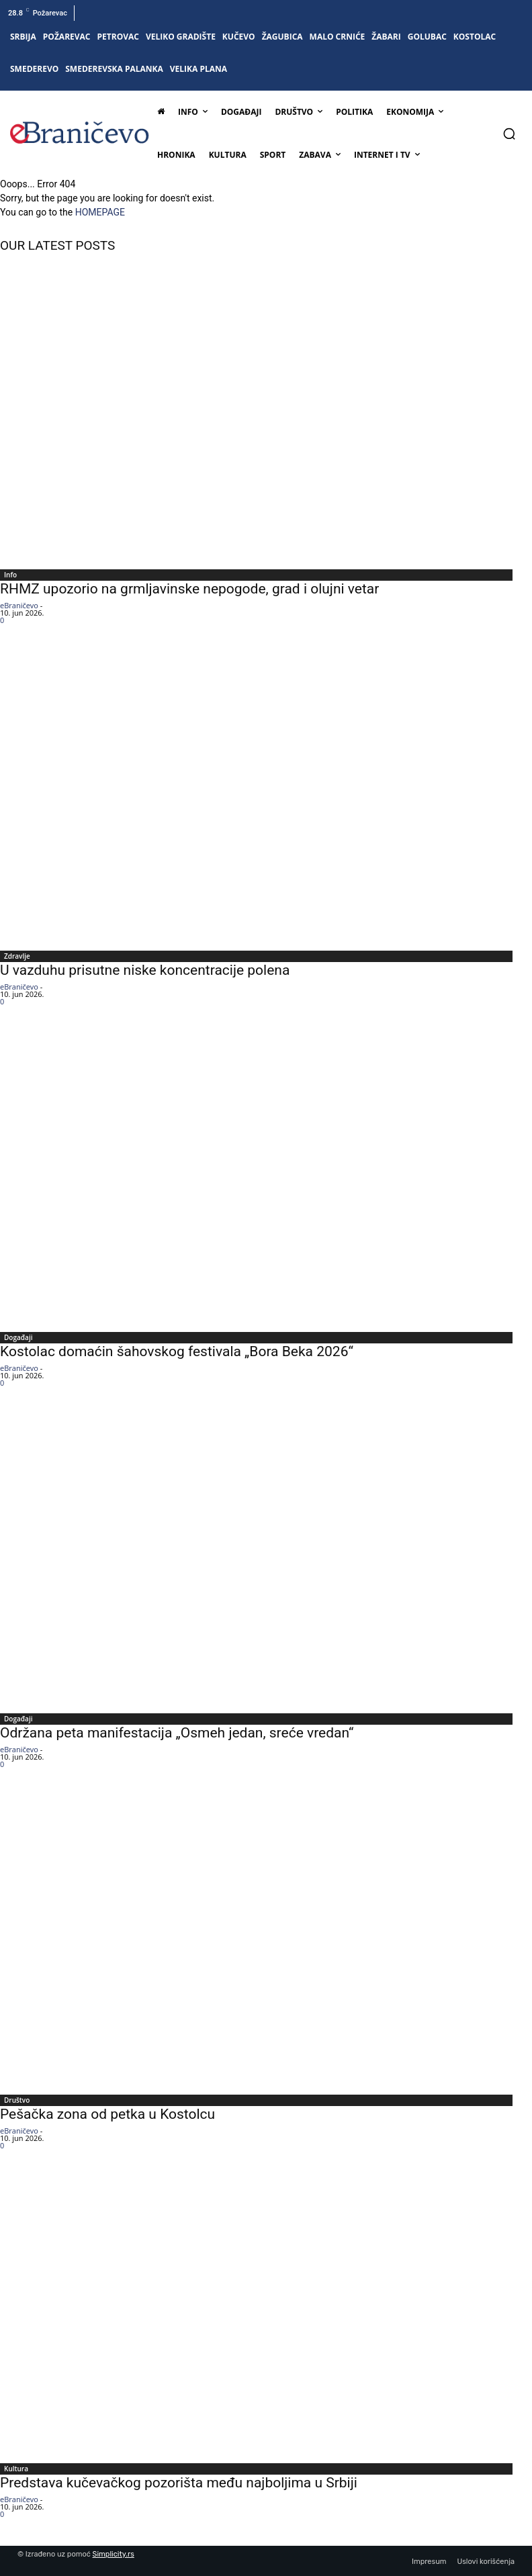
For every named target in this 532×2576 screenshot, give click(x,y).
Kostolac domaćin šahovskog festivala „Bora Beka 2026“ (176, 1351)
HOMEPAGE (100, 212)
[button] (509, 133)
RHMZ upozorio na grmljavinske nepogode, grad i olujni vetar (189, 589)
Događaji (18, 1337)
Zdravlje (17, 956)
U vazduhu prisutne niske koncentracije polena (145, 970)
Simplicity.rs (113, 2554)
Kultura (16, 2468)
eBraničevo (19, 605)
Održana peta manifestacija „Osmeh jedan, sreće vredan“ (176, 1733)
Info (10, 574)
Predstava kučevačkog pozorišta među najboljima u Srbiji (178, 2483)
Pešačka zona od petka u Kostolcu (107, 2114)
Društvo (17, 2100)
